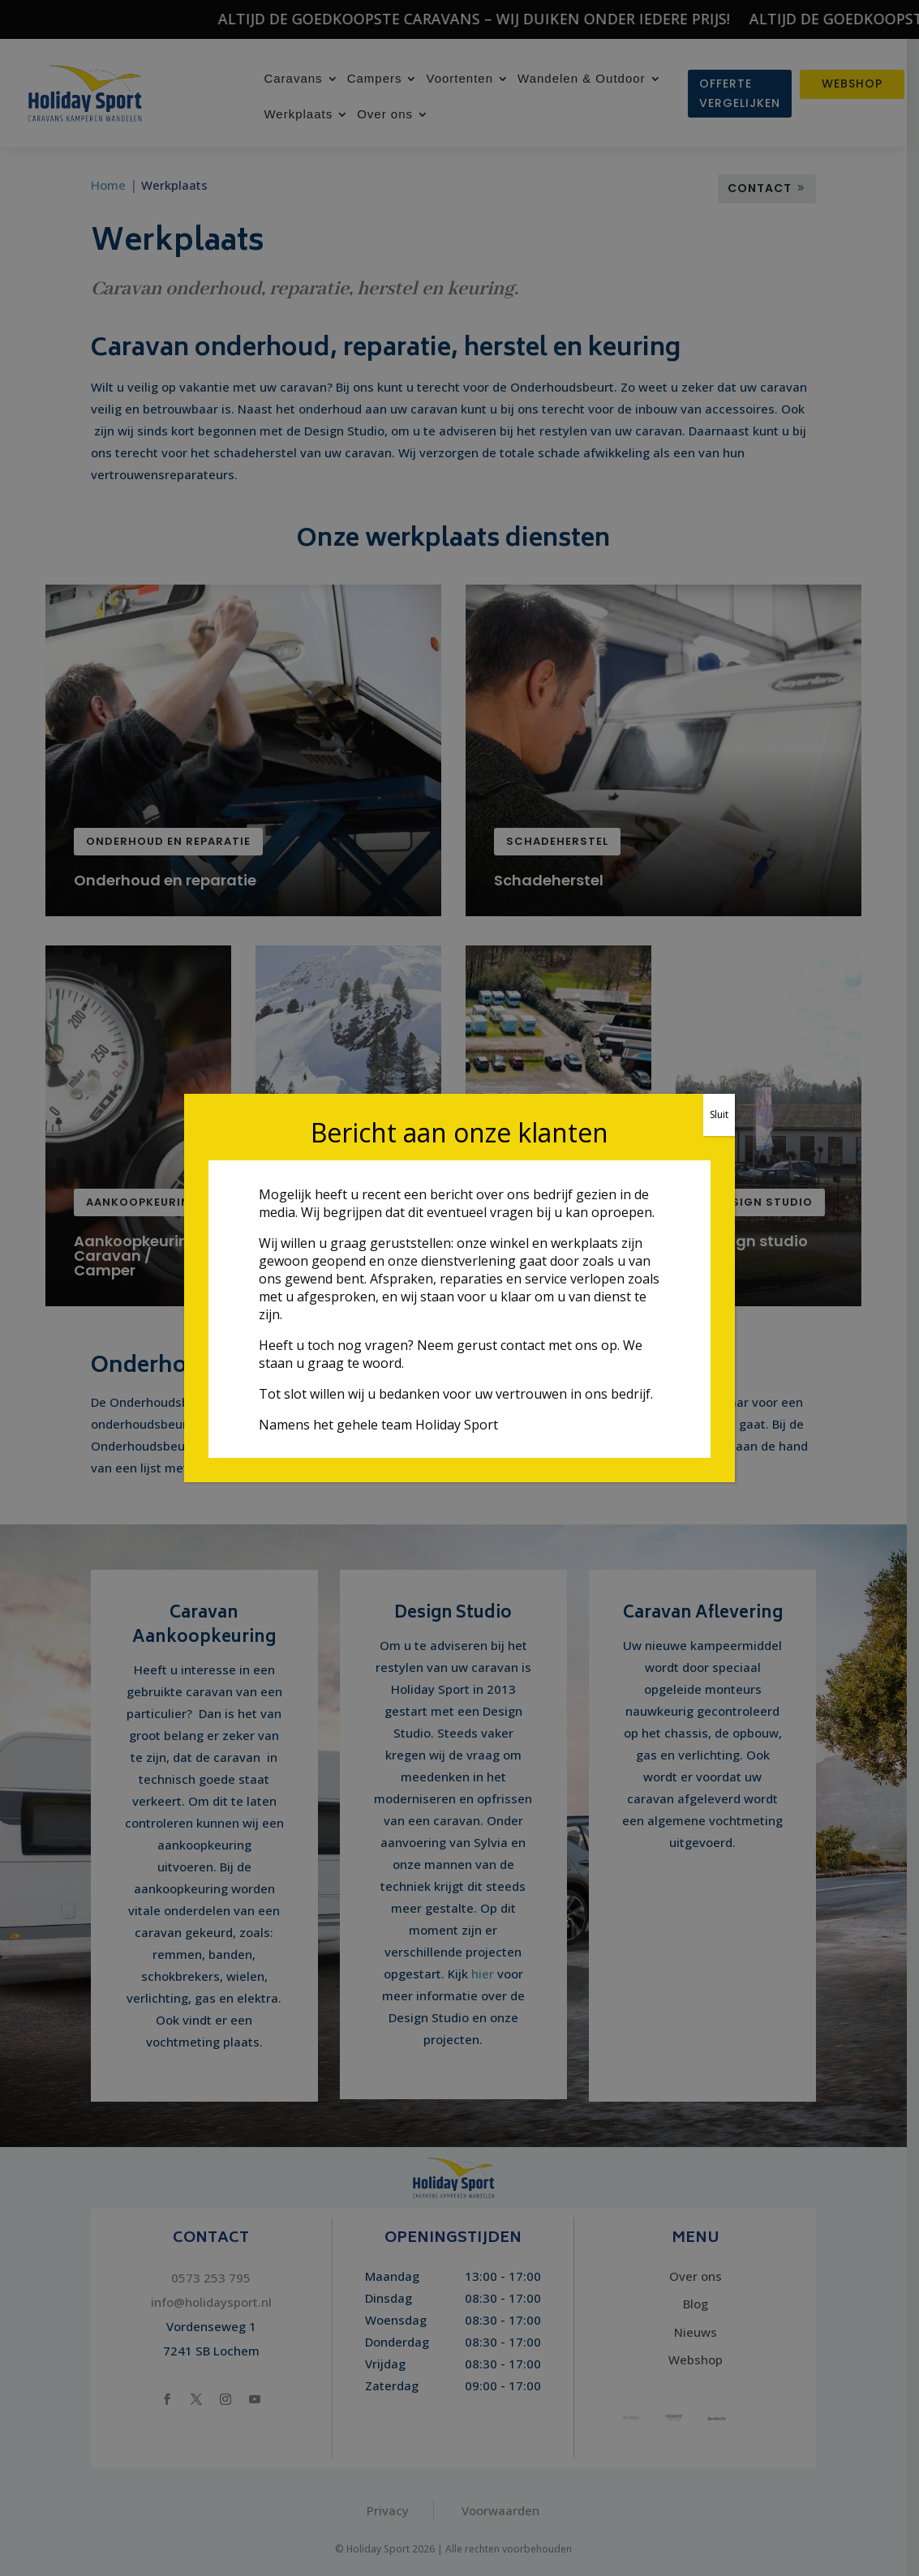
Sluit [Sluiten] (719, 1114)
